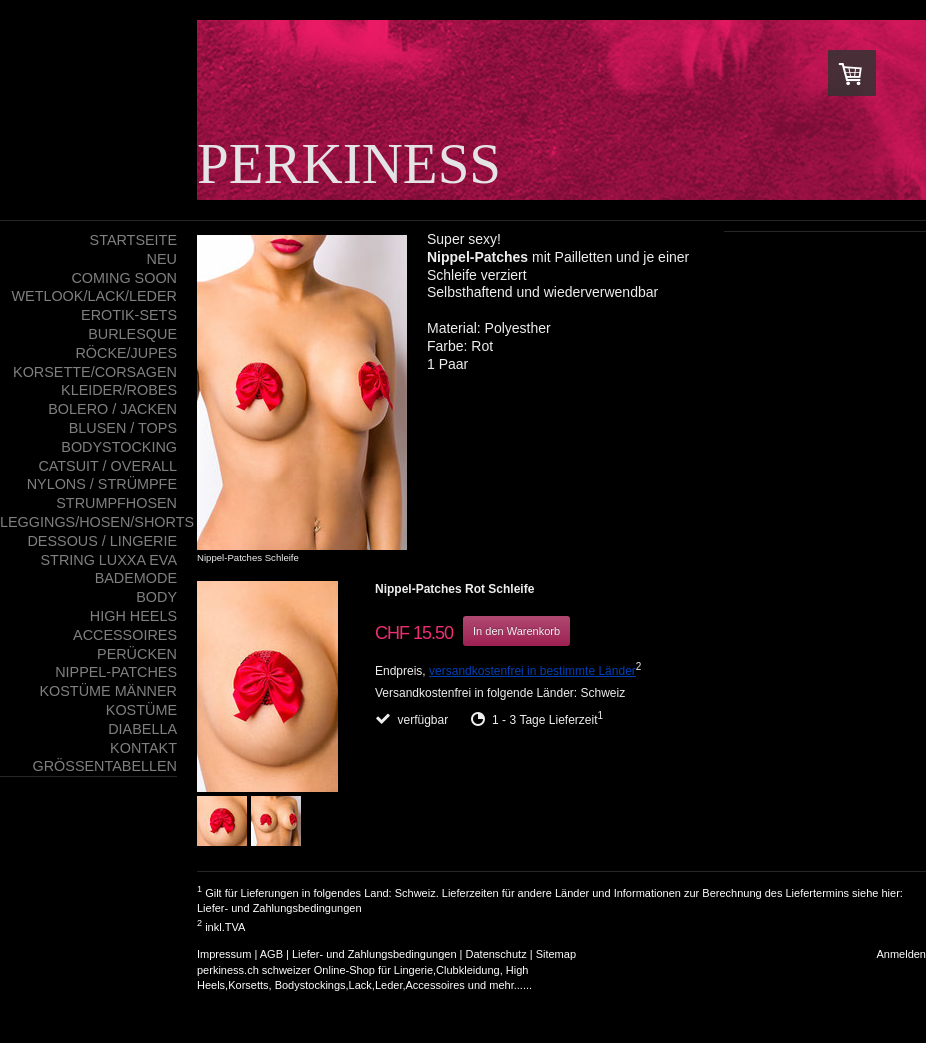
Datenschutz (496, 954)
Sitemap (556, 954)
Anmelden (901, 954)
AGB (271, 954)
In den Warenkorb (516, 631)
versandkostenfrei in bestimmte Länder (532, 671)
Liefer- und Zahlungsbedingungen (279, 908)
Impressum (224, 954)
